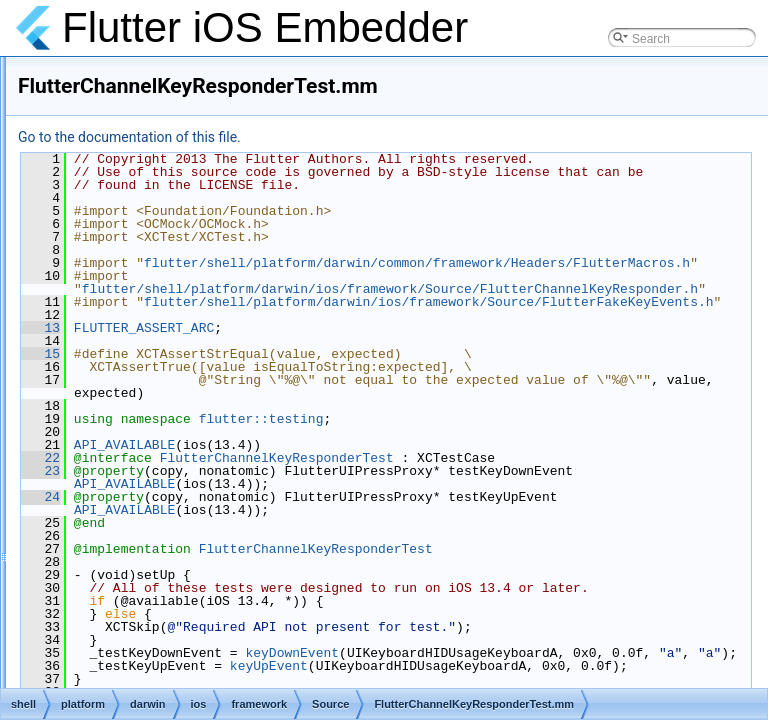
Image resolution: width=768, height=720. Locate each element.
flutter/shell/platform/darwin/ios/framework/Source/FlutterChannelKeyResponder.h (534, 347)
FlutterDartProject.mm (220, 404)
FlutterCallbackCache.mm (231, 294)
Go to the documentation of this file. (379, 137)
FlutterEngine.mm (209, 580)
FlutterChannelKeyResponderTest (527, 549)
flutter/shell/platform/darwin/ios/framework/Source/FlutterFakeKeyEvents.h (534, 386)
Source (165, 74)
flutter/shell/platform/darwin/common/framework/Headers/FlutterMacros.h (534, 308)
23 (290, 562)
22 (290, 549)
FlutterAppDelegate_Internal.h (242, 228)
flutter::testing (511, 510)
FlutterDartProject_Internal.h (237, 426)
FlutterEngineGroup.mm (226, 646)
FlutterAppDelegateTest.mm (236, 272)
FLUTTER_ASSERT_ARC (394, 419)
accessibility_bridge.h (219, 96)
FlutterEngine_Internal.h (226, 602)
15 (290, 445)
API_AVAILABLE (374, 536)
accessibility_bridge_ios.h (230, 140)
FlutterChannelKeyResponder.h (245, 338)
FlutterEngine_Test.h (217, 624)
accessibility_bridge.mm (225, 118)
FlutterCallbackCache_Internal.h (247, 316)
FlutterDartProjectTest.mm (231, 448)
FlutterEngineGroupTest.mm (237, 668)
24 (290, 588)
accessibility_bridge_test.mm (238, 162)
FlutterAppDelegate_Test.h (233, 250)
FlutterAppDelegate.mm (225, 206)
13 (290, 419)
